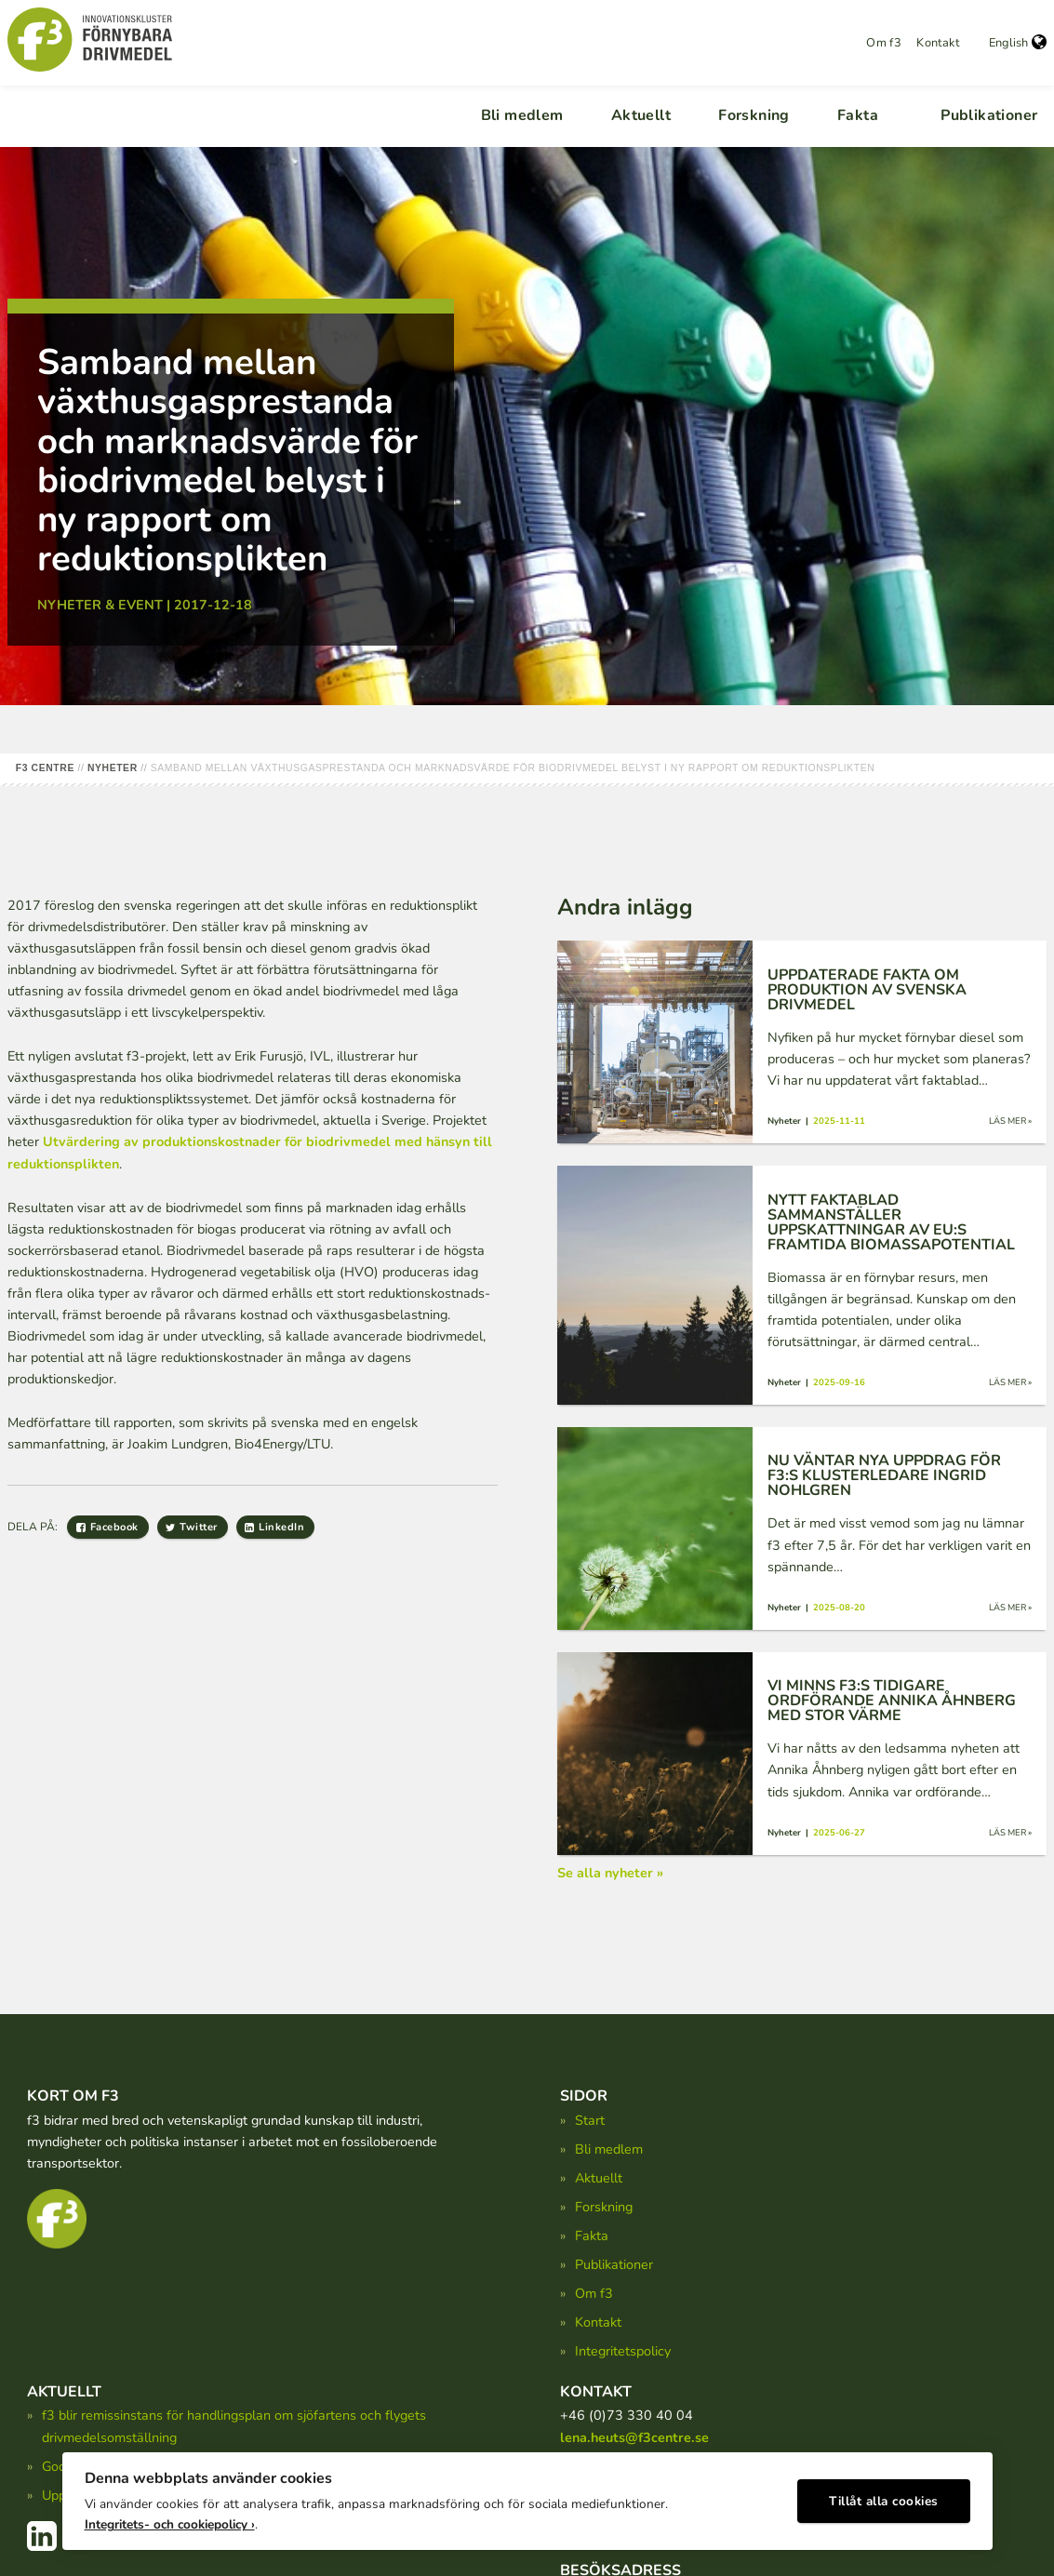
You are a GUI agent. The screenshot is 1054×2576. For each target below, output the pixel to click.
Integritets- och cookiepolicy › (170, 2520)
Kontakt (937, 42)
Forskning (754, 115)
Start (590, 2120)
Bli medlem (522, 115)
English (1018, 42)
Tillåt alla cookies (884, 2497)
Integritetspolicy (623, 2351)
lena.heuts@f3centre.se (634, 2437)
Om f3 (883, 42)
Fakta (857, 115)
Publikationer (989, 115)
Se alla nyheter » (610, 1872)
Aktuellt (641, 115)
